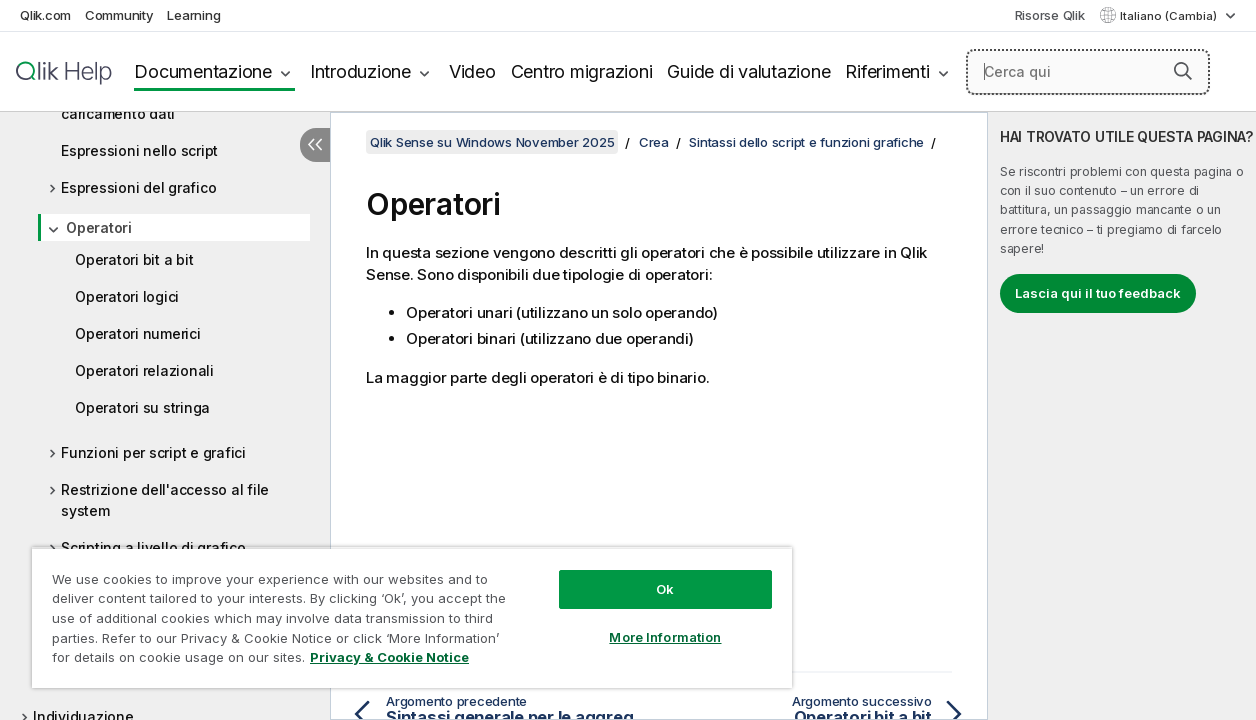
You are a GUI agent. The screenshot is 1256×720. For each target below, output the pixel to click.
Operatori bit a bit (134, 259)
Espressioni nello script (139, 150)
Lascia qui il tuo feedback (1098, 293)
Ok (639, 574)
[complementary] (1122, 416)
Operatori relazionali (144, 370)
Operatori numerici (138, 333)
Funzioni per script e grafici (153, 452)
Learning (193, 15)
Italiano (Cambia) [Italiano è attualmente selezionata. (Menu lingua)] (1170, 16)
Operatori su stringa (142, 407)
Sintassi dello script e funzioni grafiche (806, 142)
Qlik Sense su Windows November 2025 (492, 142)
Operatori (99, 227)
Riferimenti (887, 71)
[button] (1183, 71)
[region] (396, 610)
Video (472, 71)
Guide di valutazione (748, 71)
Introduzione (360, 71)
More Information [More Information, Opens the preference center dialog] (639, 622)
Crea (654, 142)
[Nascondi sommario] (315, 145)
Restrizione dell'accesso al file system (165, 500)
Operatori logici (127, 296)
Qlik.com (45, 15)
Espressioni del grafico (138, 187)
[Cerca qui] (1088, 72)
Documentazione (203, 71)
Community (119, 15)
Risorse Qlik (1050, 15)
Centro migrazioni (582, 71)
